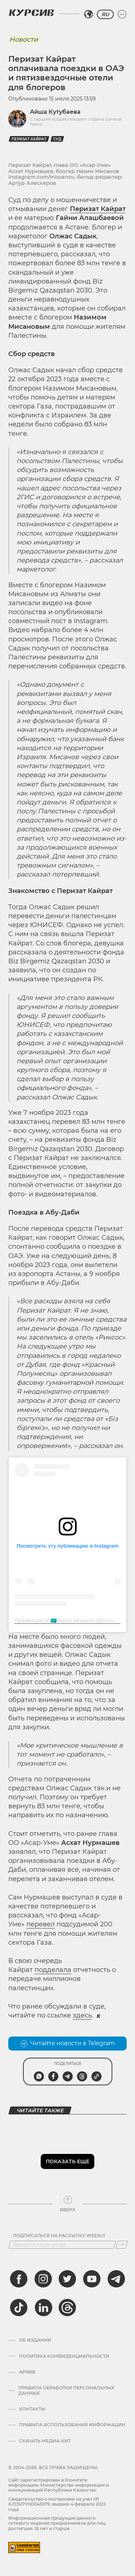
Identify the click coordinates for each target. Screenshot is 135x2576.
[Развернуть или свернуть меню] (122, 14)
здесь (82, 2015)
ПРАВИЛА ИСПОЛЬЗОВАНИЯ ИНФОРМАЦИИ (72, 2424)
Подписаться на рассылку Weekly (59, 2235)
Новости (23, 39)
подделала (53, 1970)
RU (105, 14)
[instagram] (43, 2278)
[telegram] (116, 2278)
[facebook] (18, 2278)
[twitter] (67, 2278)
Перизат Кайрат (29, 139)
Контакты (32, 2409)
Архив (27, 2372)
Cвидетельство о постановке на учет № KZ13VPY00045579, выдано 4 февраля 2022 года (57, 2504)
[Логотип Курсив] (31, 12)
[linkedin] (43, 2307)
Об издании (35, 2340)
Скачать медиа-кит (45, 2441)
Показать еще (67, 2161)
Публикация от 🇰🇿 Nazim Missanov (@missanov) (70, 1620)
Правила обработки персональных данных (66, 2390)
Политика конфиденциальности (64, 2356)
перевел (40, 1924)
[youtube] (91, 2278)
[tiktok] (18, 2307)
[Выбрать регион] (88, 14)
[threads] (67, 2307)
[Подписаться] (122, 2245)
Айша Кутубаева (55, 111)
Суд (57, 139)
